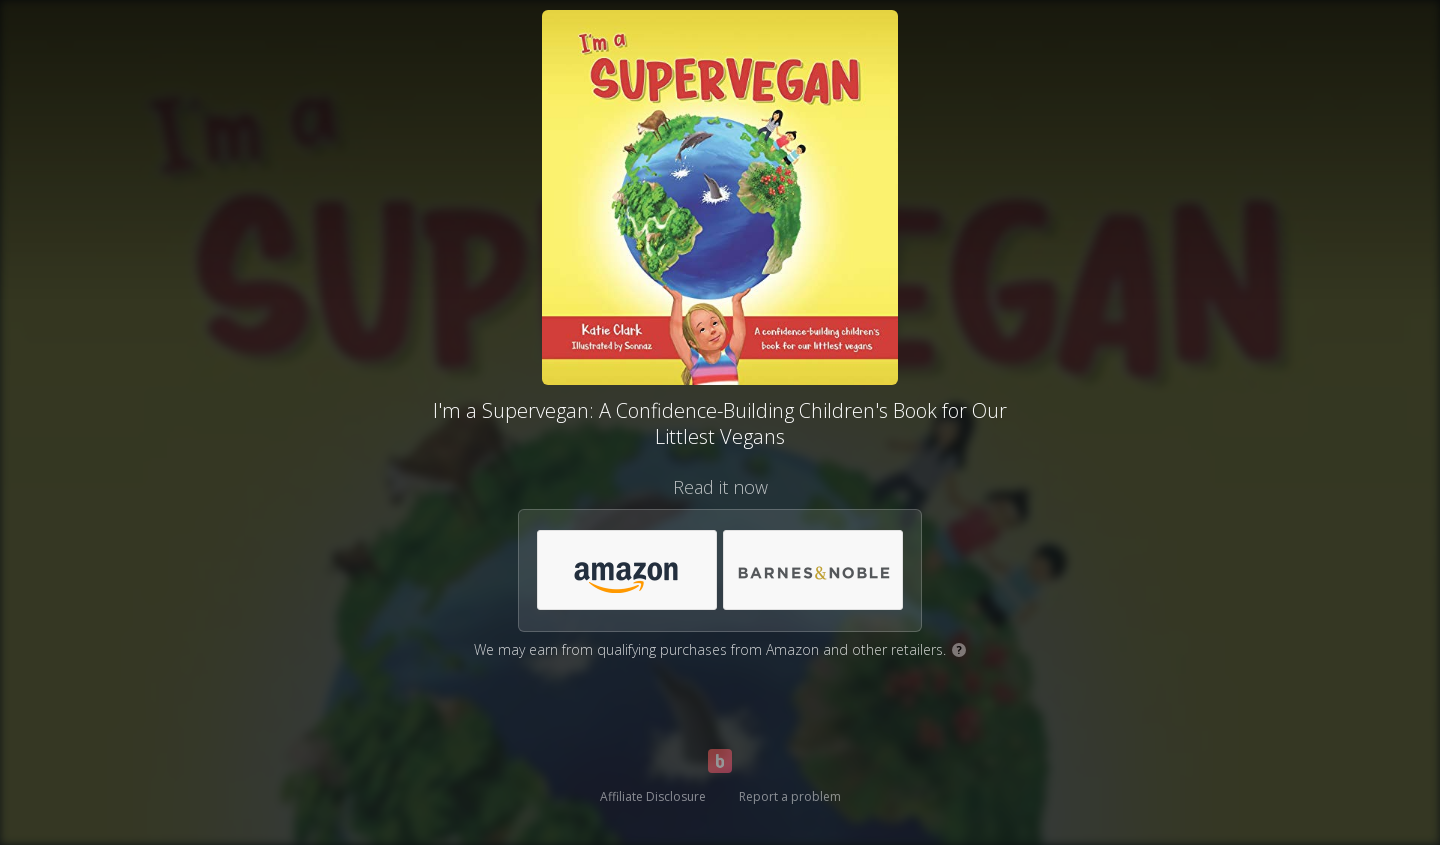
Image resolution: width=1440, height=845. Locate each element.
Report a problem (790, 796)
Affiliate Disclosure (653, 796)
